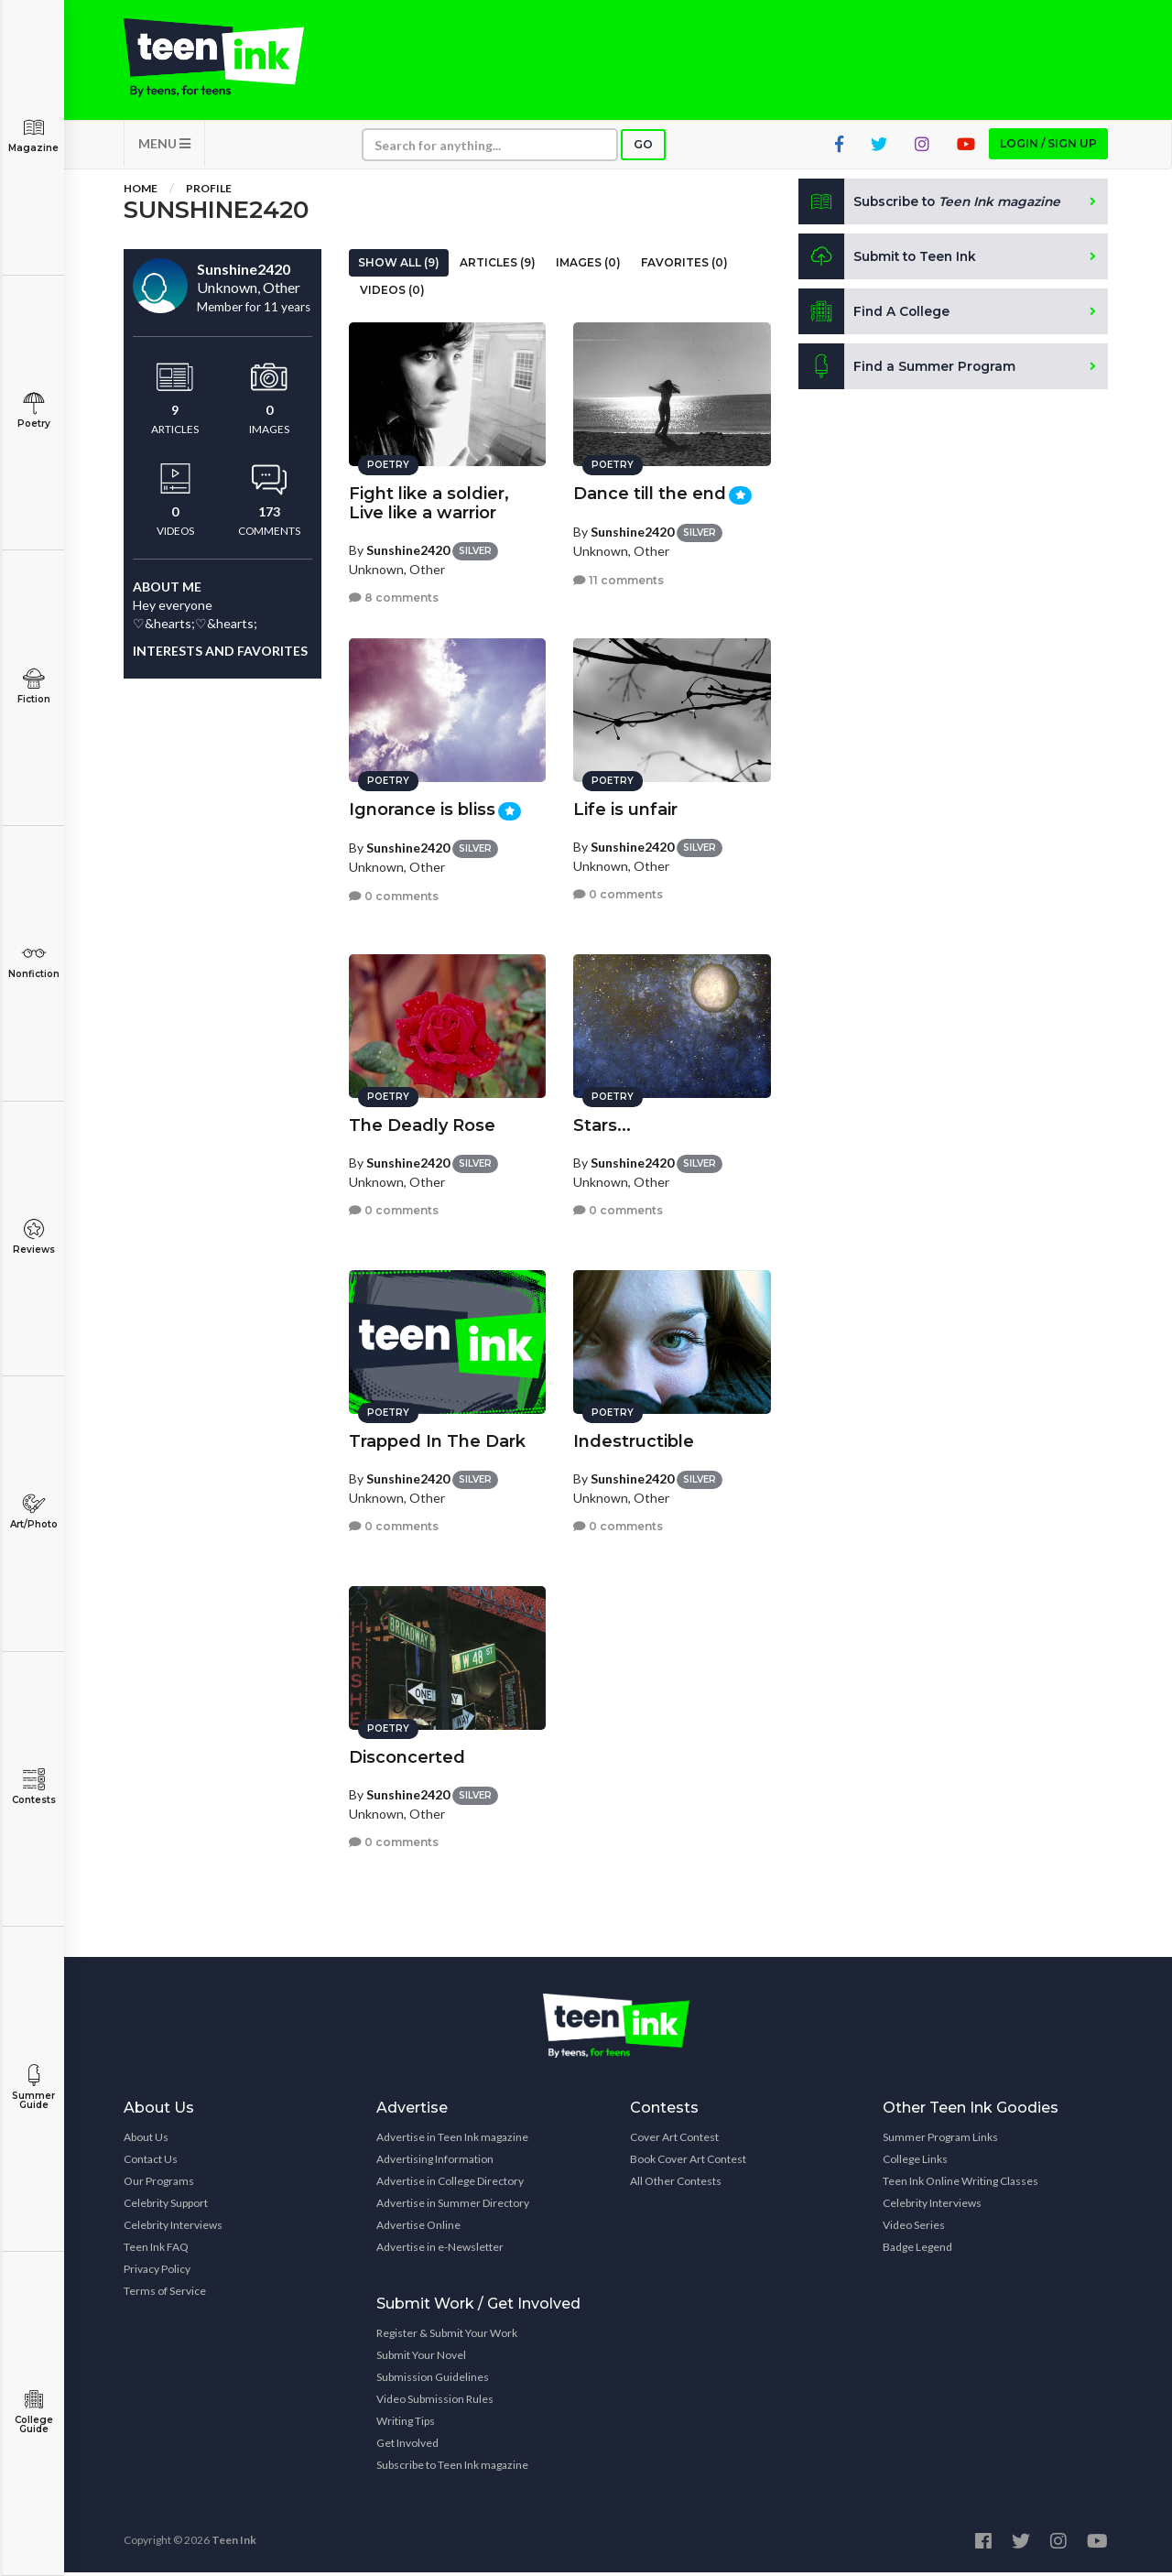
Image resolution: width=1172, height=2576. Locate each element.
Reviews (33, 1236)
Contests (33, 1787)
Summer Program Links (940, 2140)
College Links (915, 2162)
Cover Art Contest (674, 2140)
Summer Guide (33, 2087)
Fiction (33, 686)
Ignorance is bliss (422, 807)
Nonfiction (33, 961)
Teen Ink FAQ (156, 2250)
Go (643, 148)
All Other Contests (676, 2184)
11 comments (618, 577)
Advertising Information (435, 2162)
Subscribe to (933, 205)
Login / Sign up (1048, 147)
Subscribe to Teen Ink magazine (452, 2468)
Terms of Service (165, 2294)
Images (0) (588, 266)
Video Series (914, 2228)
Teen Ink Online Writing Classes (960, 2184)
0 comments (394, 893)
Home (140, 192)
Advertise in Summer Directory (452, 2206)
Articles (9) (498, 266)
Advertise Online (418, 2228)
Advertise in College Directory (450, 2184)
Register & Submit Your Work (446, 2336)
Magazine (33, 135)
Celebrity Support (166, 2206)
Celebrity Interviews (173, 2228)
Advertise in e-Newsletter (440, 2250)
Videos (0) (392, 293)
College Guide (33, 2411)
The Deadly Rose (422, 1123)
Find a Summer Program (907, 370)
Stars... (602, 1123)
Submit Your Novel (421, 2358)
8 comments (394, 596)
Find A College (874, 315)
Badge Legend (917, 2250)
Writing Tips (405, 2424)
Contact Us (151, 2162)
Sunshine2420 (408, 547)
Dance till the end (649, 491)
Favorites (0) (684, 266)
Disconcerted (407, 1755)
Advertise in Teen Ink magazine (452, 2140)
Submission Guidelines (432, 2380)
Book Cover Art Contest (688, 2162)
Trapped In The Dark (437, 1439)
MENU (164, 147)
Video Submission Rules (435, 2402)
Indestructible (633, 1439)
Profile (209, 192)
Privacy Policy (157, 2272)
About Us (146, 2140)
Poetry (33, 410)
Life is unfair (625, 807)
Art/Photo (33, 1511)
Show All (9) (399, 266)
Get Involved (407, 2446)
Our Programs (159, 2184)
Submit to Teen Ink (890, 260)
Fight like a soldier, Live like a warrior (429, 500)
